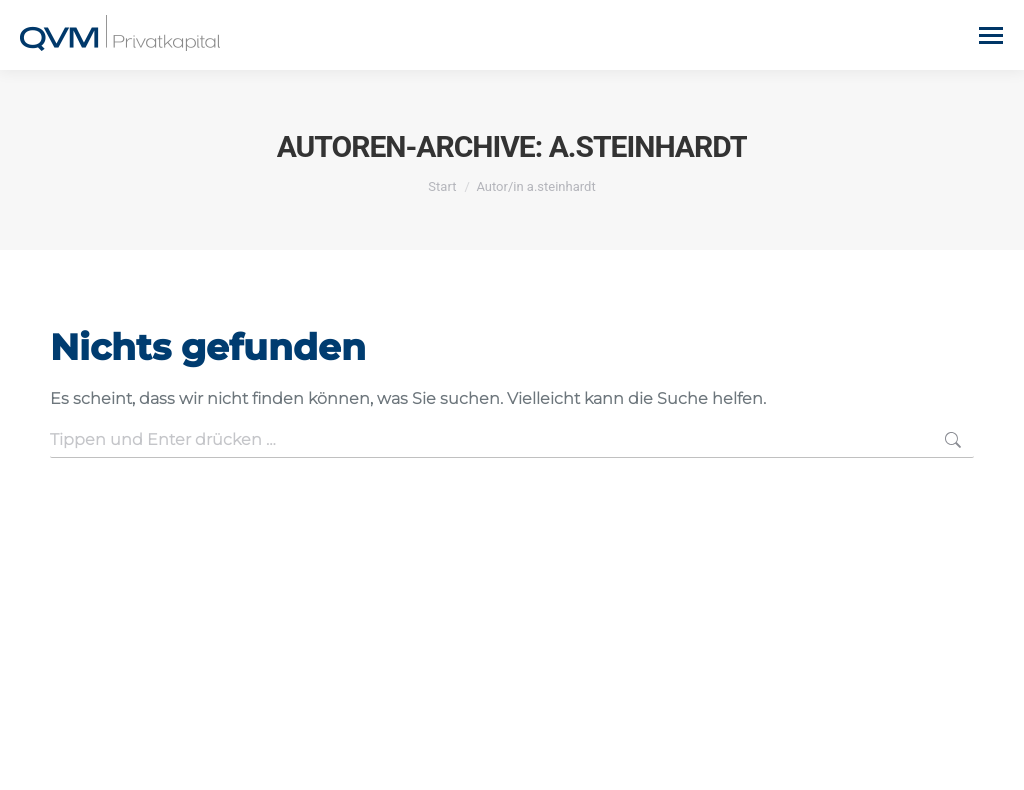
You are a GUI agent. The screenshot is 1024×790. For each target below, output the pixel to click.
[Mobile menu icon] (991, 35)
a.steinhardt (648, 146)
